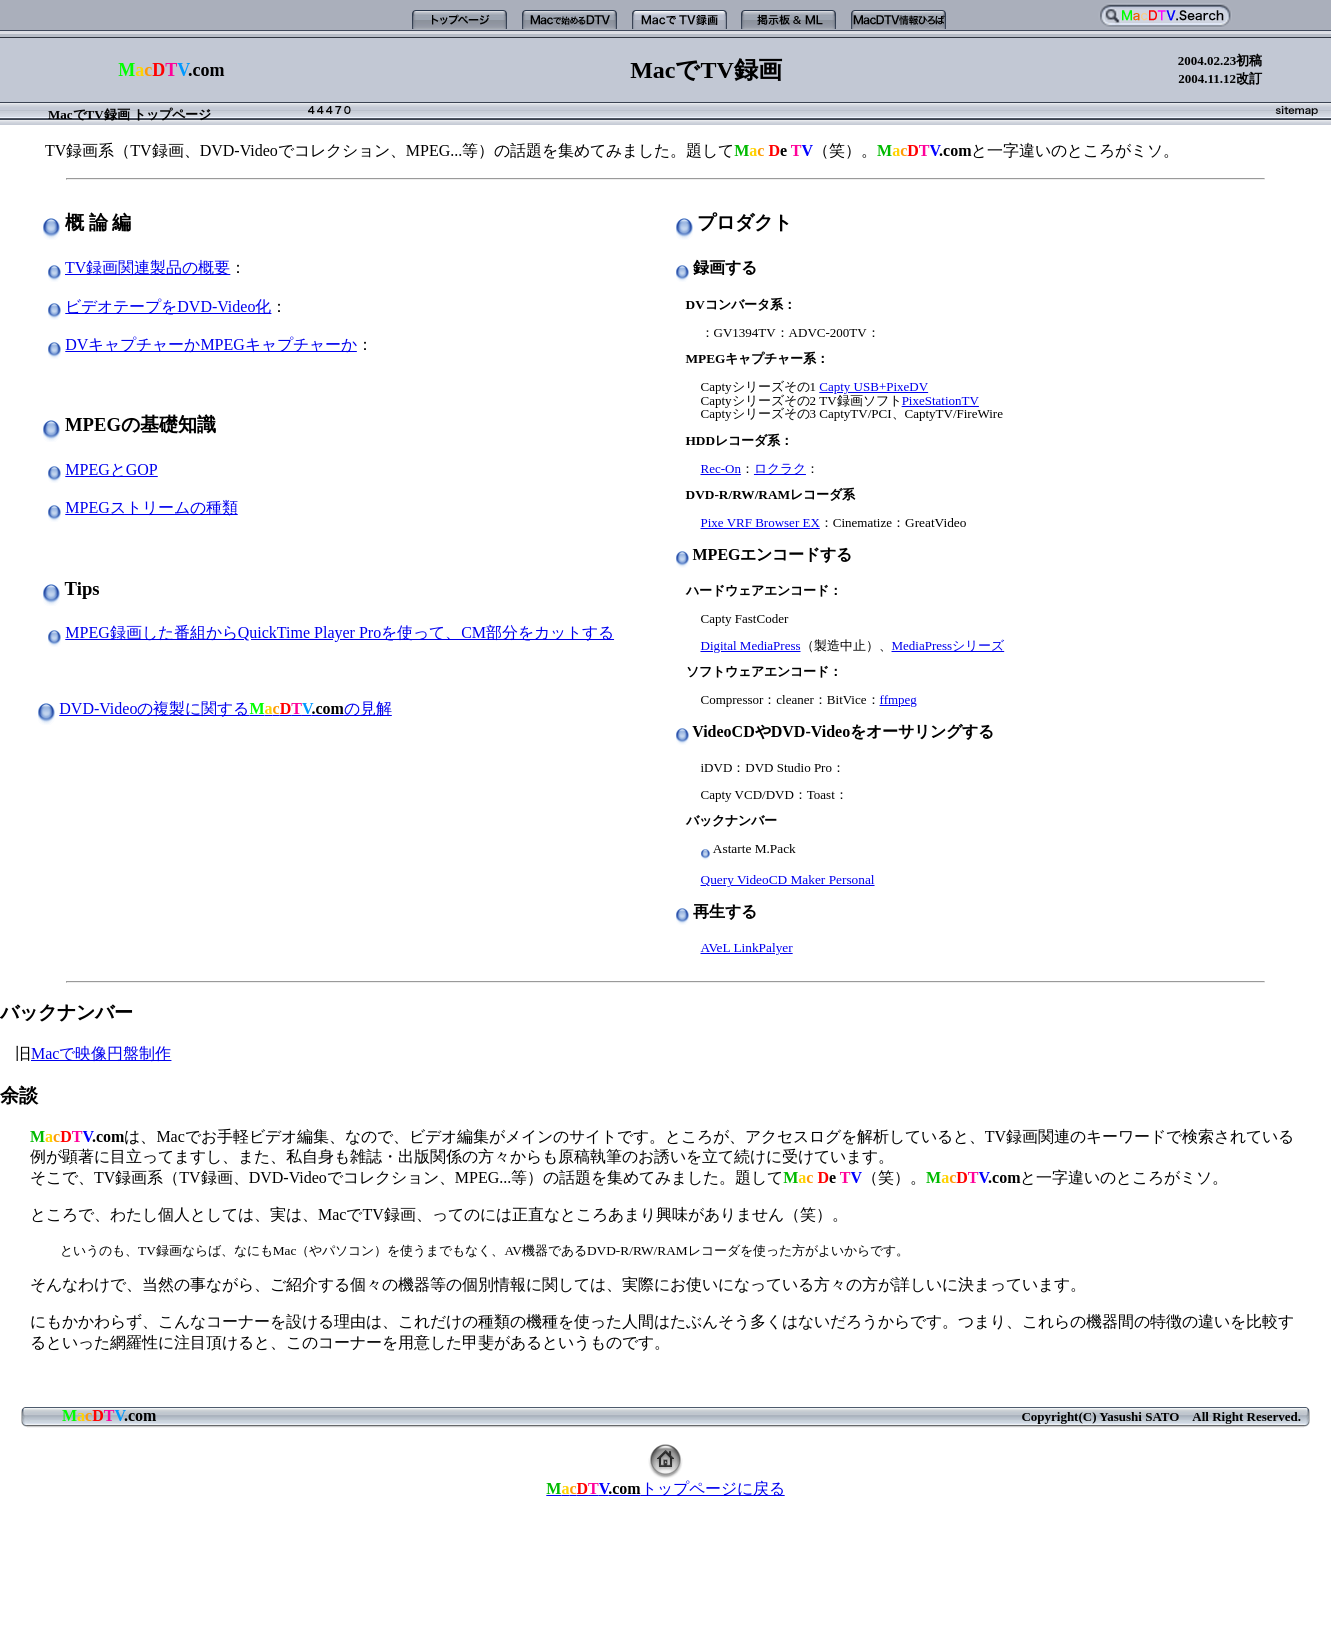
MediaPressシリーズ (948, 645)
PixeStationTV (940, 400)
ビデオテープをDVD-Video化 (168, 306)
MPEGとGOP (111, 469)
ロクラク (780, 468)
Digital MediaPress (751, 645)
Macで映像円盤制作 (101, 1053)
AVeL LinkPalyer (747, 947)
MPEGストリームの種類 (151, 507)
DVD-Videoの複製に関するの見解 (225, 708)
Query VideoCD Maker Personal (788, 879)
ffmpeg (898, 699)
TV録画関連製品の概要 (147, 267)
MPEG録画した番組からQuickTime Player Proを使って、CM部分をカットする (339, 632)
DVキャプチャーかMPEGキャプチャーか (211, 344)
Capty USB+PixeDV (873, 386)
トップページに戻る (665, 1488)
